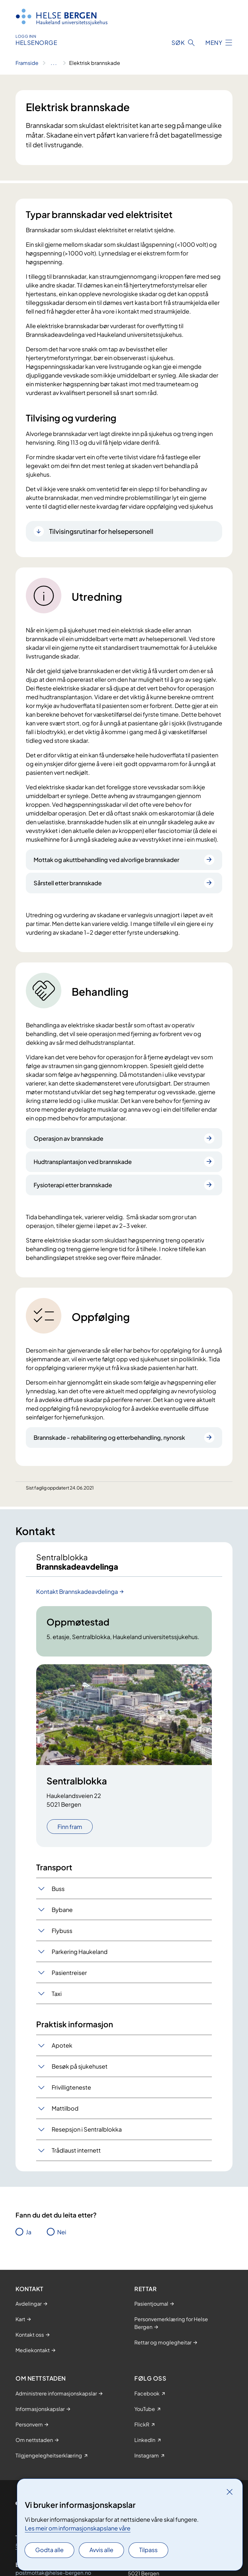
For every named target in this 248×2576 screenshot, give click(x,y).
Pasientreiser (69, 1972)
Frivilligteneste (71, 2087)
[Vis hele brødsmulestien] (54, 63)
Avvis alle (101, 2549)
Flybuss (62, 1930)
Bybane (62, 1909)
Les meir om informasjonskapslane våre (77, 2528)
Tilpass (148, 2549)
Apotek (62, 2045)
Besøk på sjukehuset (80, 2066)
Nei (61, 2232)
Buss (58, 1888)
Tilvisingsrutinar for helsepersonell (101, 531)
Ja (28, 2232)
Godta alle (49, 2549)
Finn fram (69, 1826)
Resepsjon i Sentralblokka (87, 2129)
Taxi (57, 1993)
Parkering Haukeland (80, 1951)
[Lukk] (229, 2492)
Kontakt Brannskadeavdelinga (77, 1591)
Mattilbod (65, 2108)
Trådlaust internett (76, 2150)
